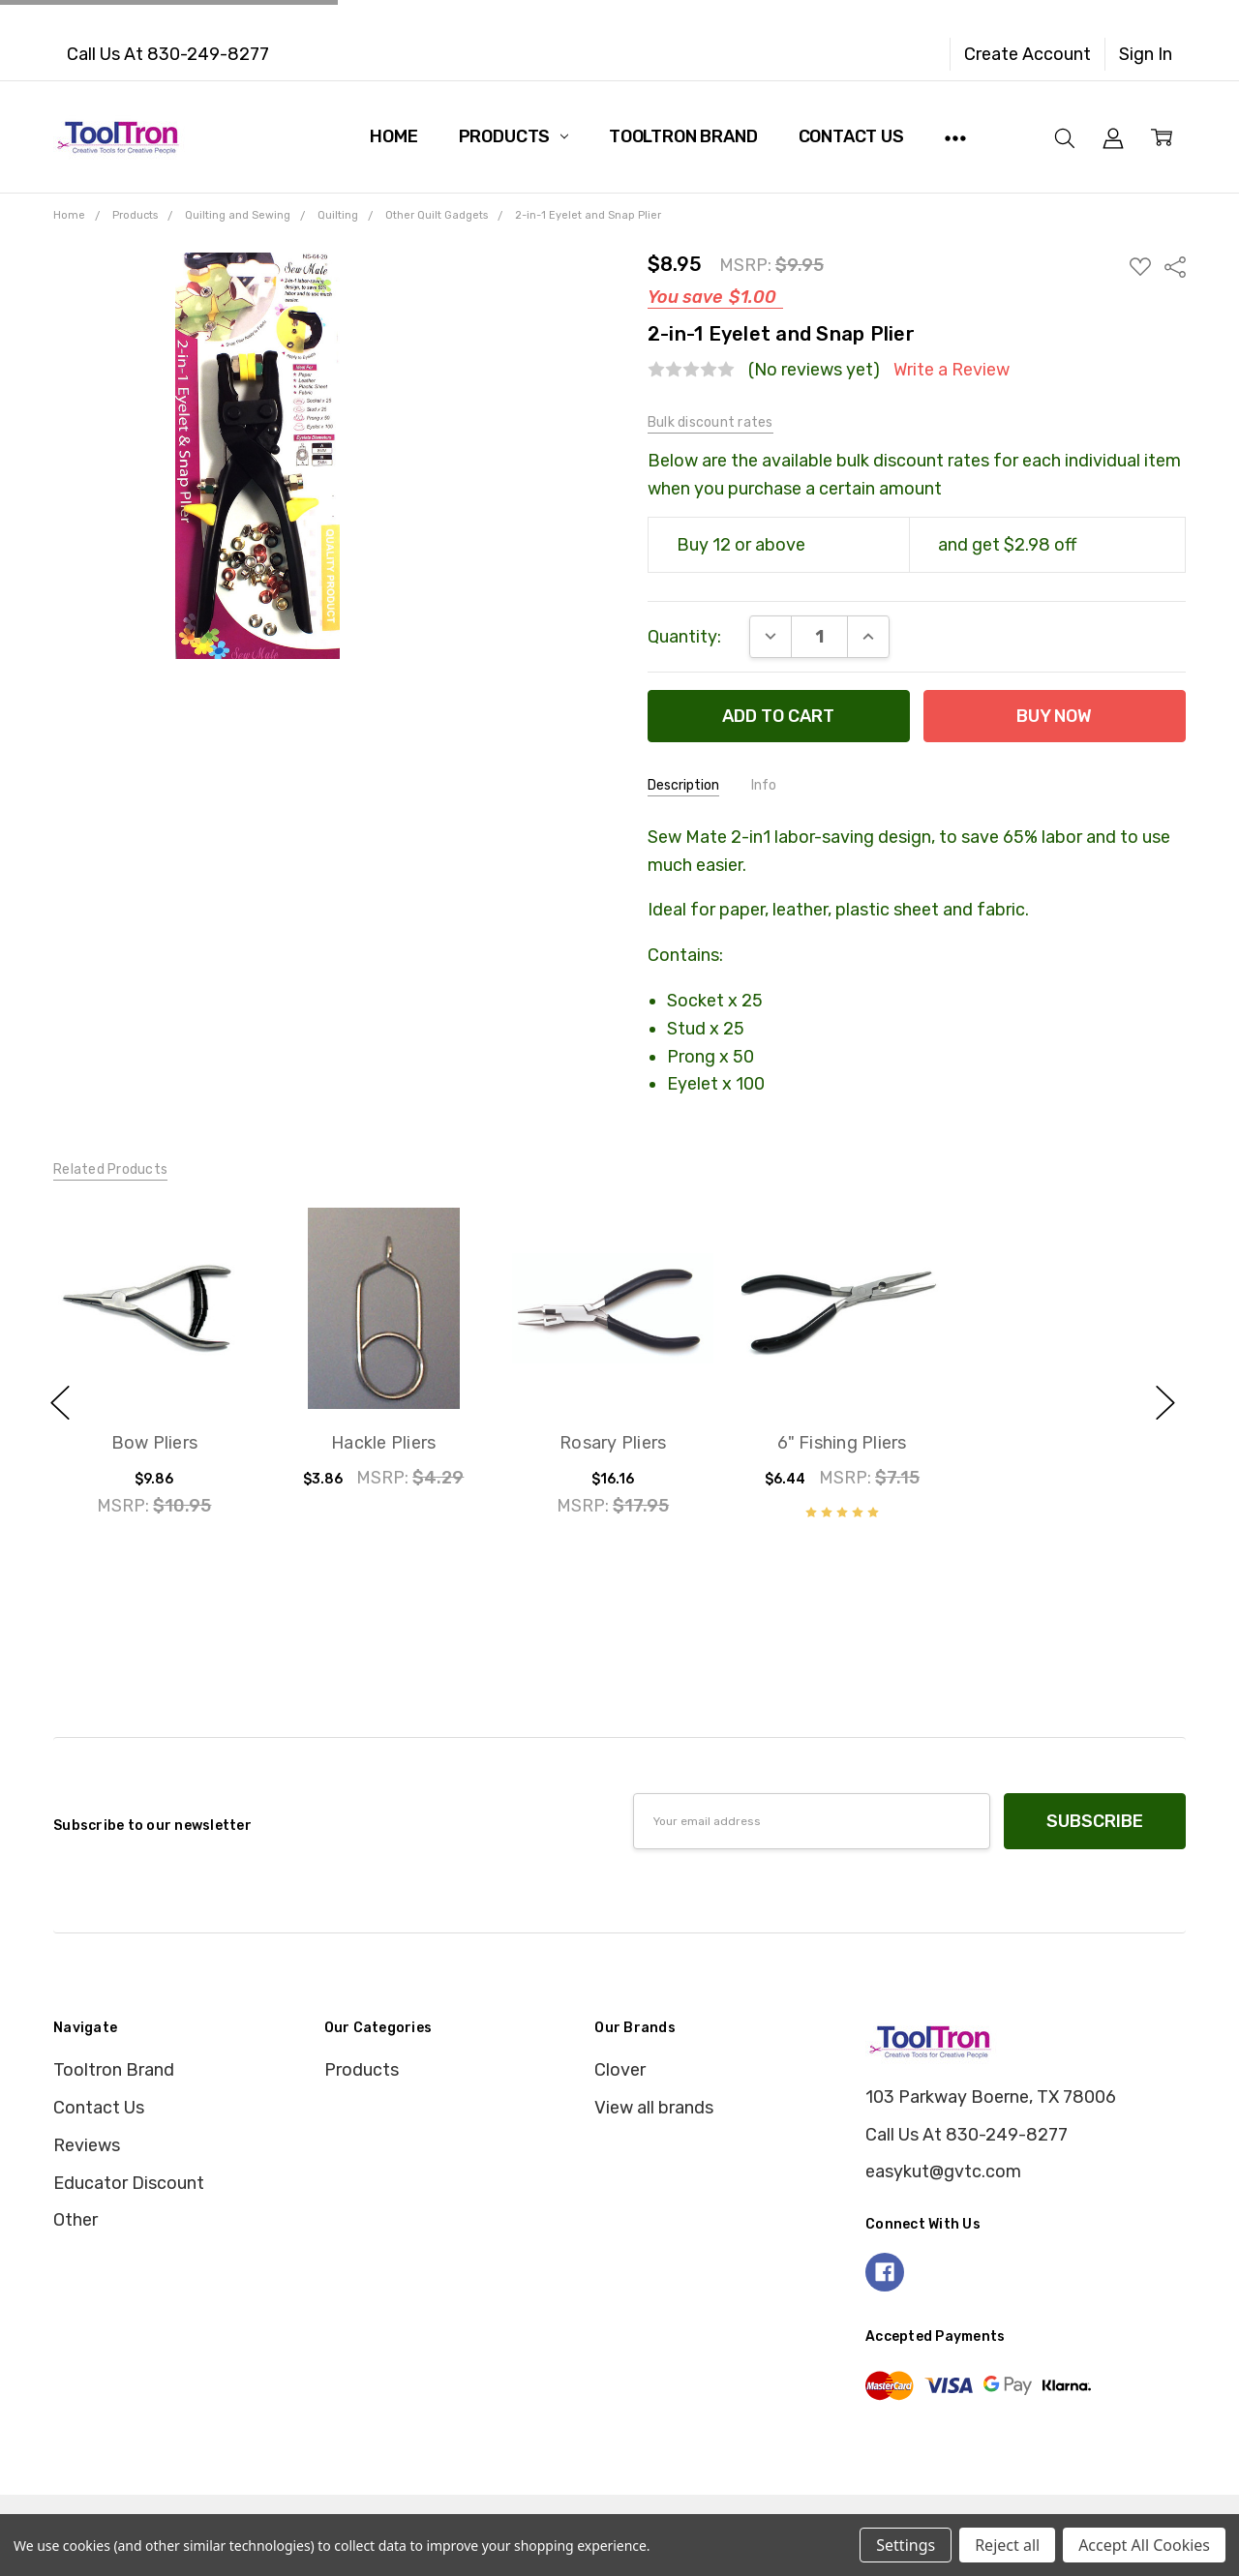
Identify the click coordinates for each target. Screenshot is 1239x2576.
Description (683, 785)
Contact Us (851, 136)
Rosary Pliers (612, 1443)
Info (763, 785)
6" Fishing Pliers (841, 1443)
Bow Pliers (153, 1443)
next (1165, 1402)
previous (60, 1402)
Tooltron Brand (683, 136)
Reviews (86, 2145)
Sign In (1145, 54)
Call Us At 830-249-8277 (168, 54)
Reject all (1007, 2545)
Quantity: (684, 636)
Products (513, 136)
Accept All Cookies (1144, 2545)
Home (393, 136)
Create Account (1027, 54)
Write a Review (951, 370)
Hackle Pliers (383, 1443)
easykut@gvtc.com (943, 2171)
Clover (620, 2070)
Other (75, 2220)
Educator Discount (128, 2183)
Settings (905, 2545)
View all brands (653, 2107)
